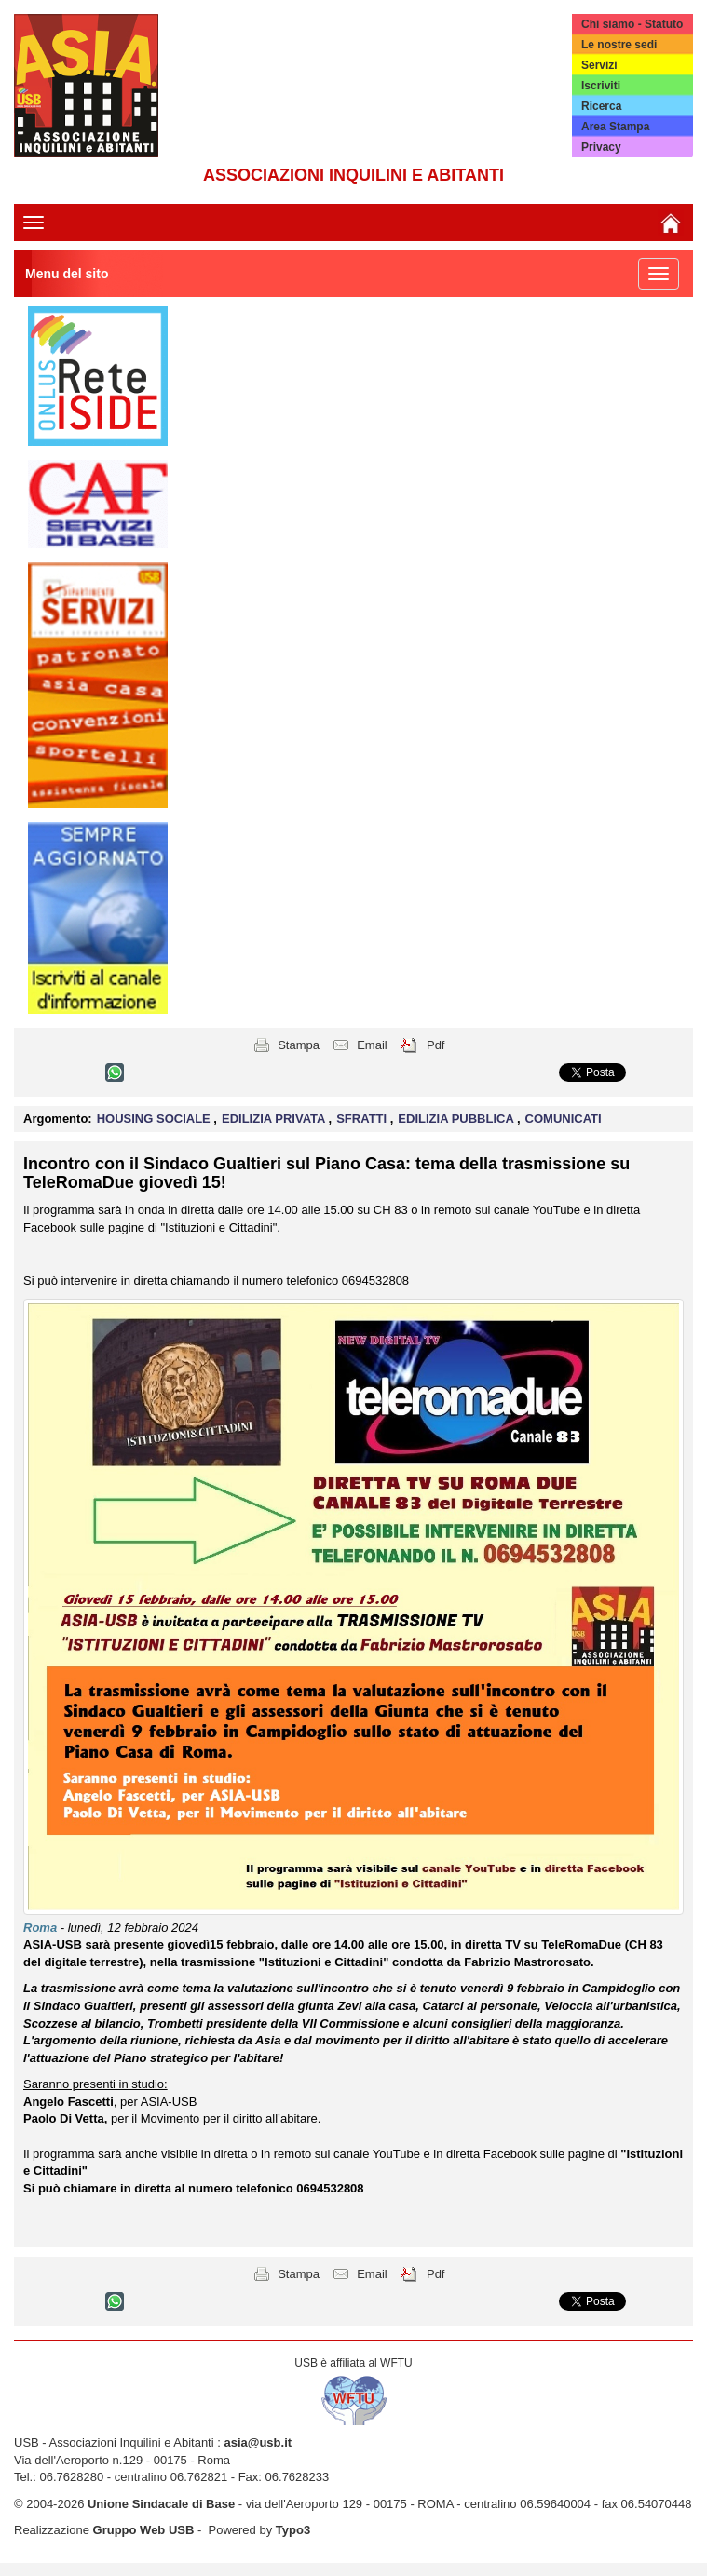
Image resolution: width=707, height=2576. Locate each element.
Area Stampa (615, 126)
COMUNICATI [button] (563, 1119)
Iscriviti (600, 85)
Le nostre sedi (619, 44)
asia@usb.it (258, 2442)
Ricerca (601, 106)
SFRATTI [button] (363, 1119)
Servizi (599, 65)
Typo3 (293, 2530)
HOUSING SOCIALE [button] (155, 1119)
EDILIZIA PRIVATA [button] (275, 1119)
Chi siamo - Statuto (632, 24)
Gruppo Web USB (144, 2530)
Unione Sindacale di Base (161, 2504)
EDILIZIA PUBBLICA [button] (457, 1119)
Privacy (601, 147)
